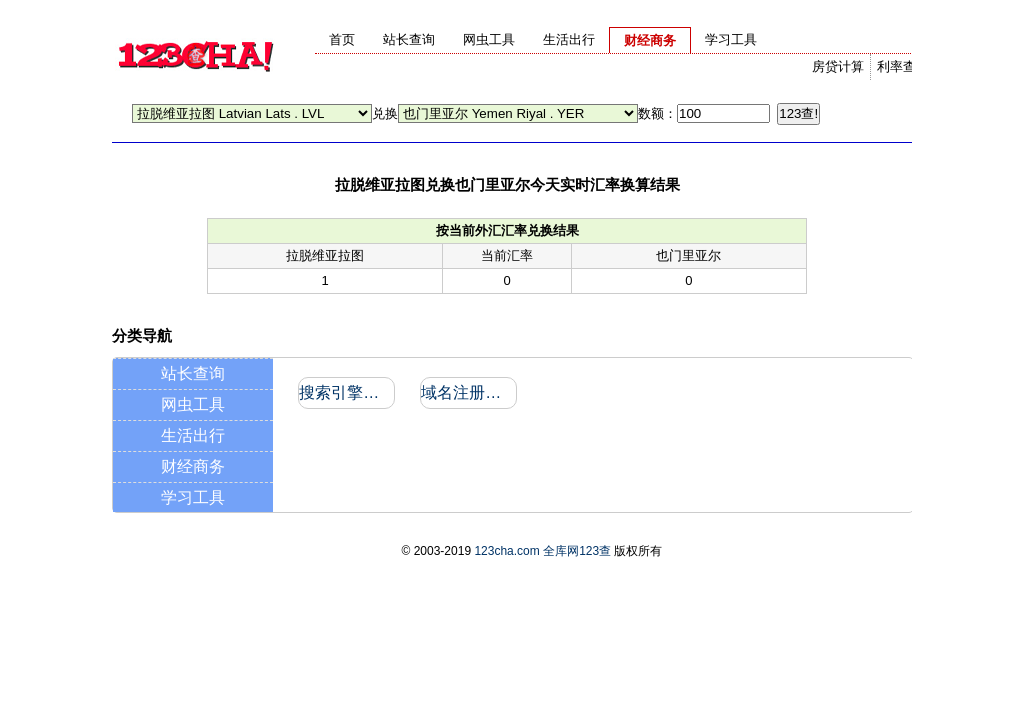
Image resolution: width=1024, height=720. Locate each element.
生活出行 (193, 435)
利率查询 (903, 66)
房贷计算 (838, 66)
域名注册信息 (467, 392)
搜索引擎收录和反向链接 (345, 392)
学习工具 (193, 497)
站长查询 (193, 373)
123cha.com (506, 551)
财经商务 (193, 466)
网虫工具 (193, 404)
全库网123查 (577, 551)
